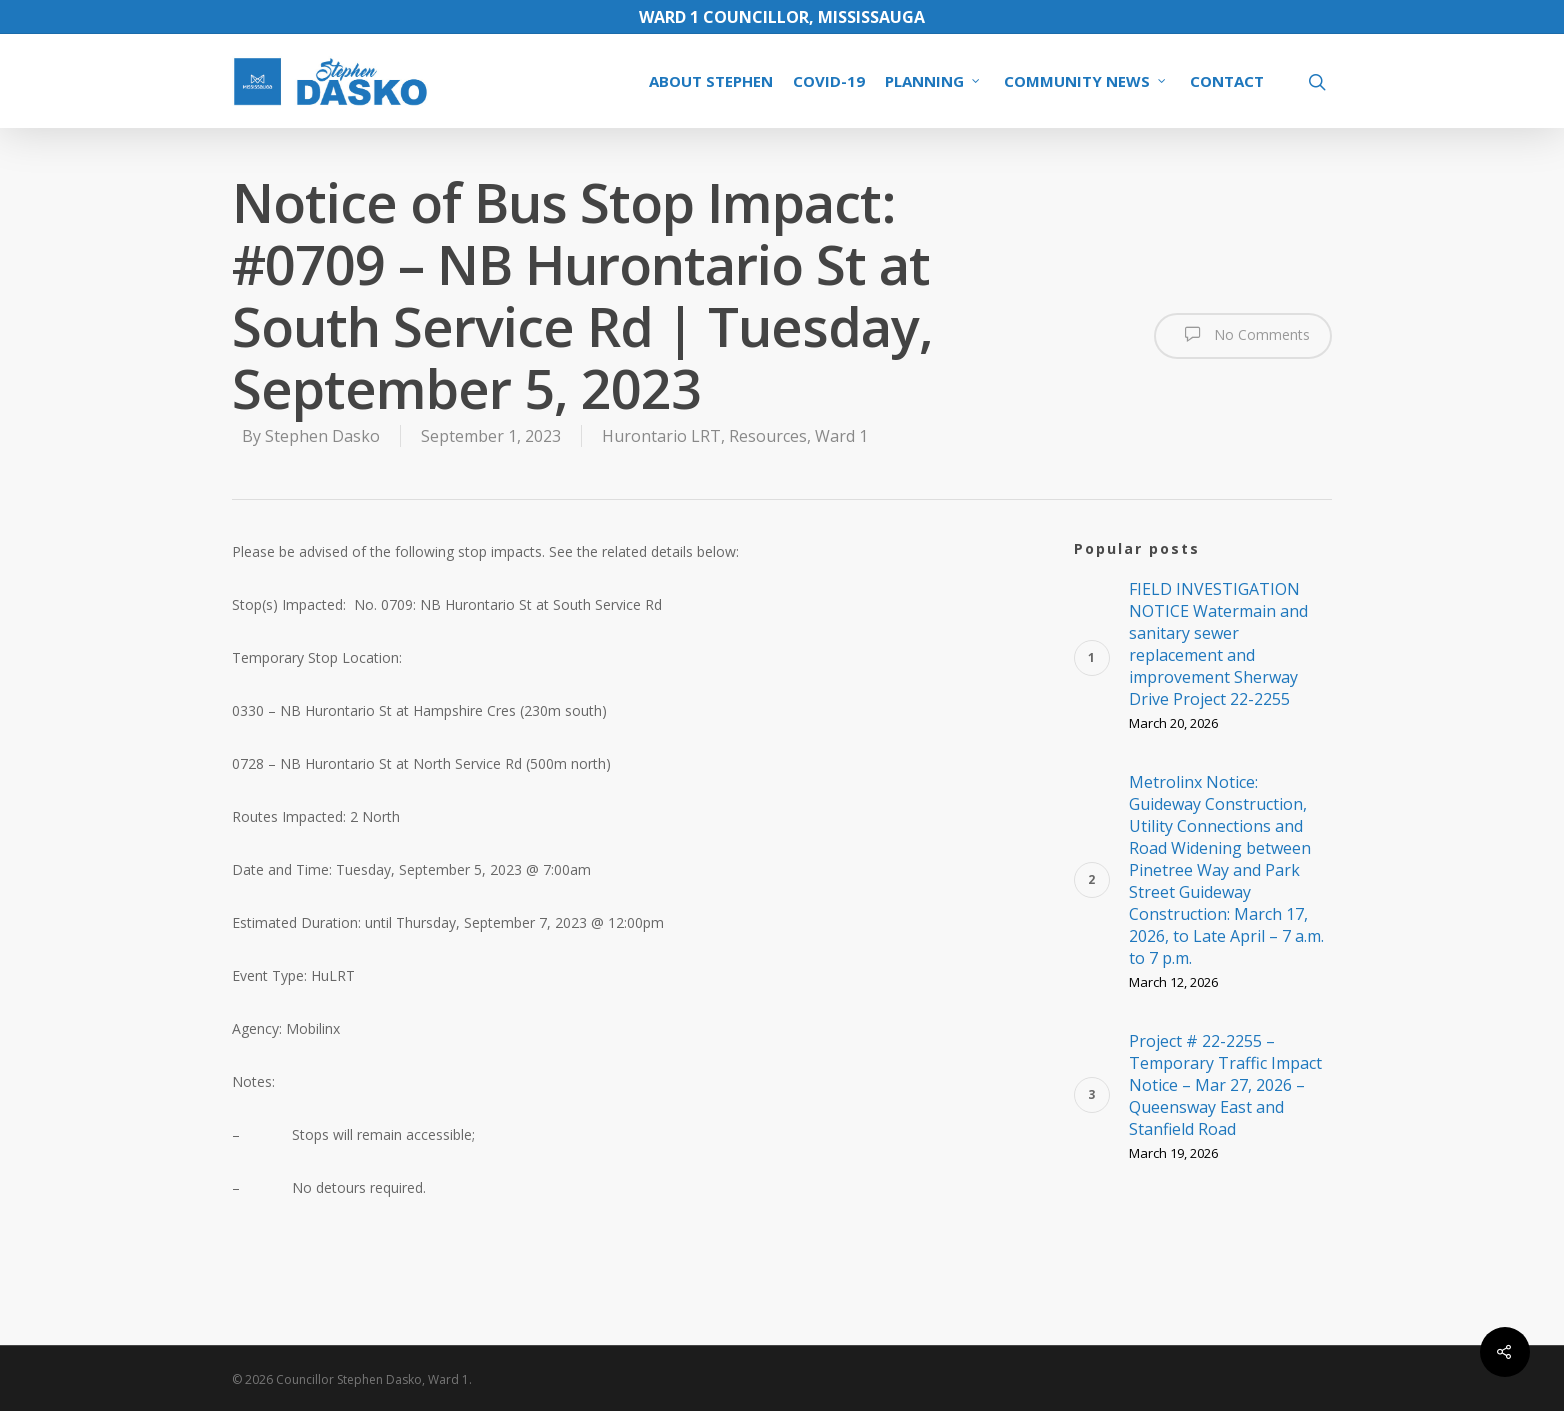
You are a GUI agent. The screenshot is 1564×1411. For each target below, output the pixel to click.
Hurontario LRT (661, 436)
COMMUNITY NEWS (1086, 81)
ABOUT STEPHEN (711, 81)
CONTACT (1227, 81)
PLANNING (933, 81)
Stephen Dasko (322, 436)
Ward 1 (841, 436)
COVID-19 (829, 81)
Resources (768, 436)
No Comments (1243, 334)
